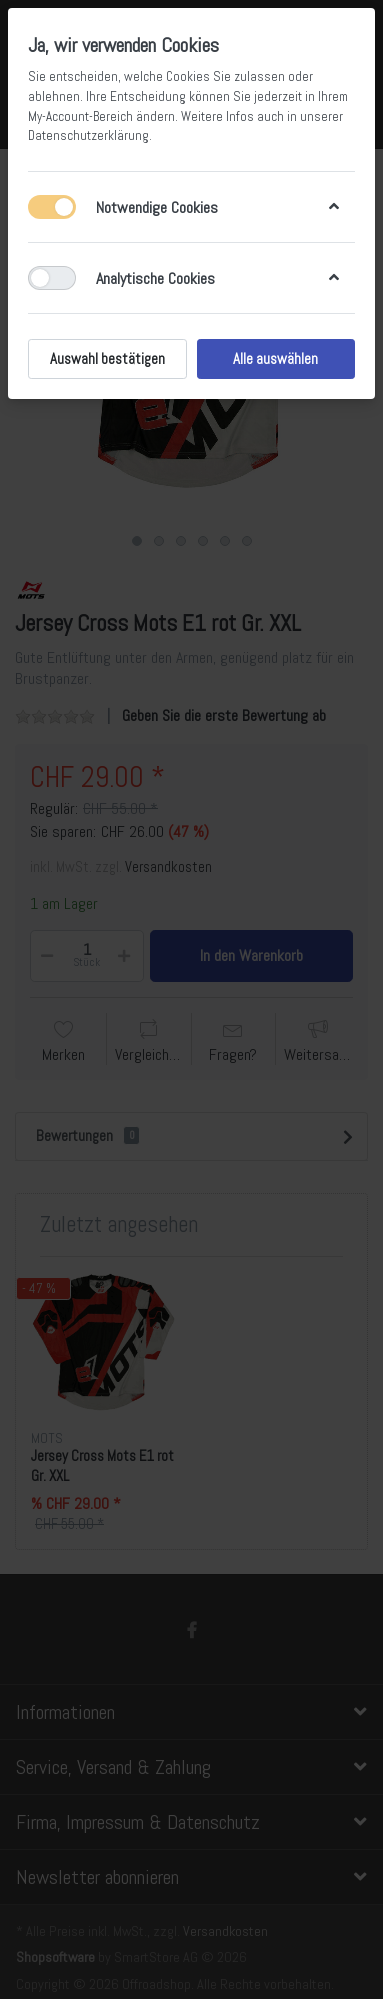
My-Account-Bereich (80, 116)
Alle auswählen (275, 359)
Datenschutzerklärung (88, 135)
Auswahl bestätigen (107, 359)
